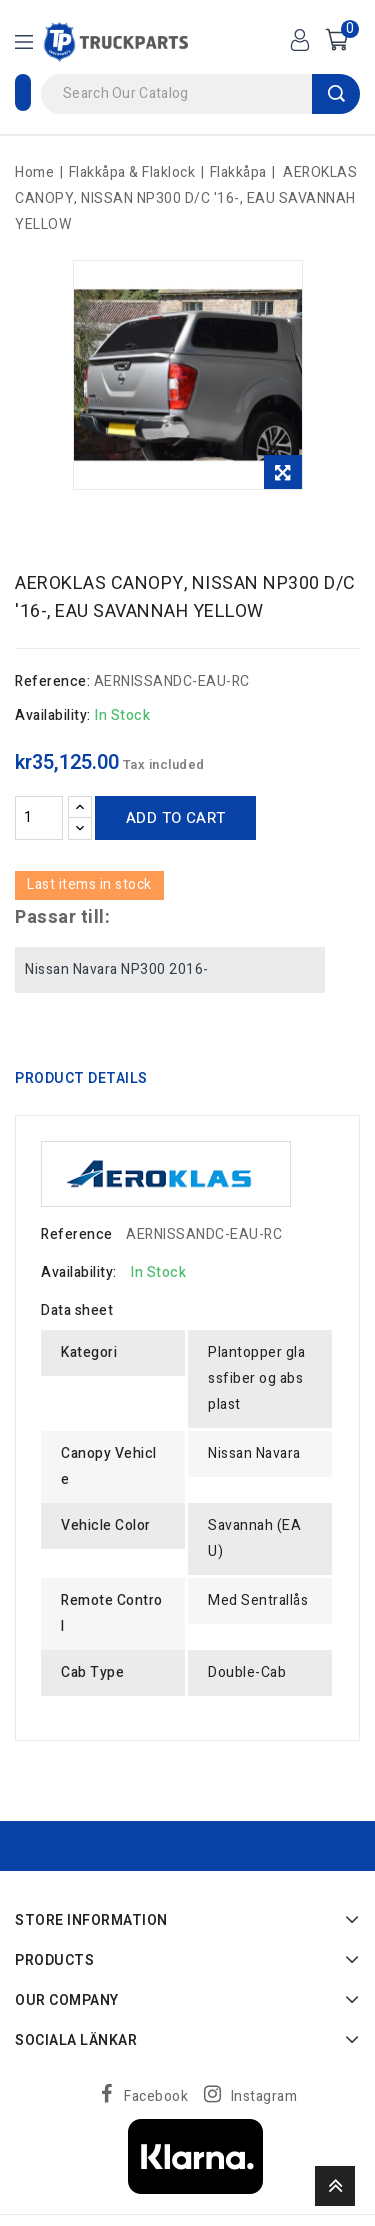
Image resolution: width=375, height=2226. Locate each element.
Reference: (52, 681)
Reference (77, 1234)
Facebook (156, 2096)
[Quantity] (39, 818)
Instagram (264, 2096)
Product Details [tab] (81, 1078)
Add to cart (175, 818)
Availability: (53, 715)
